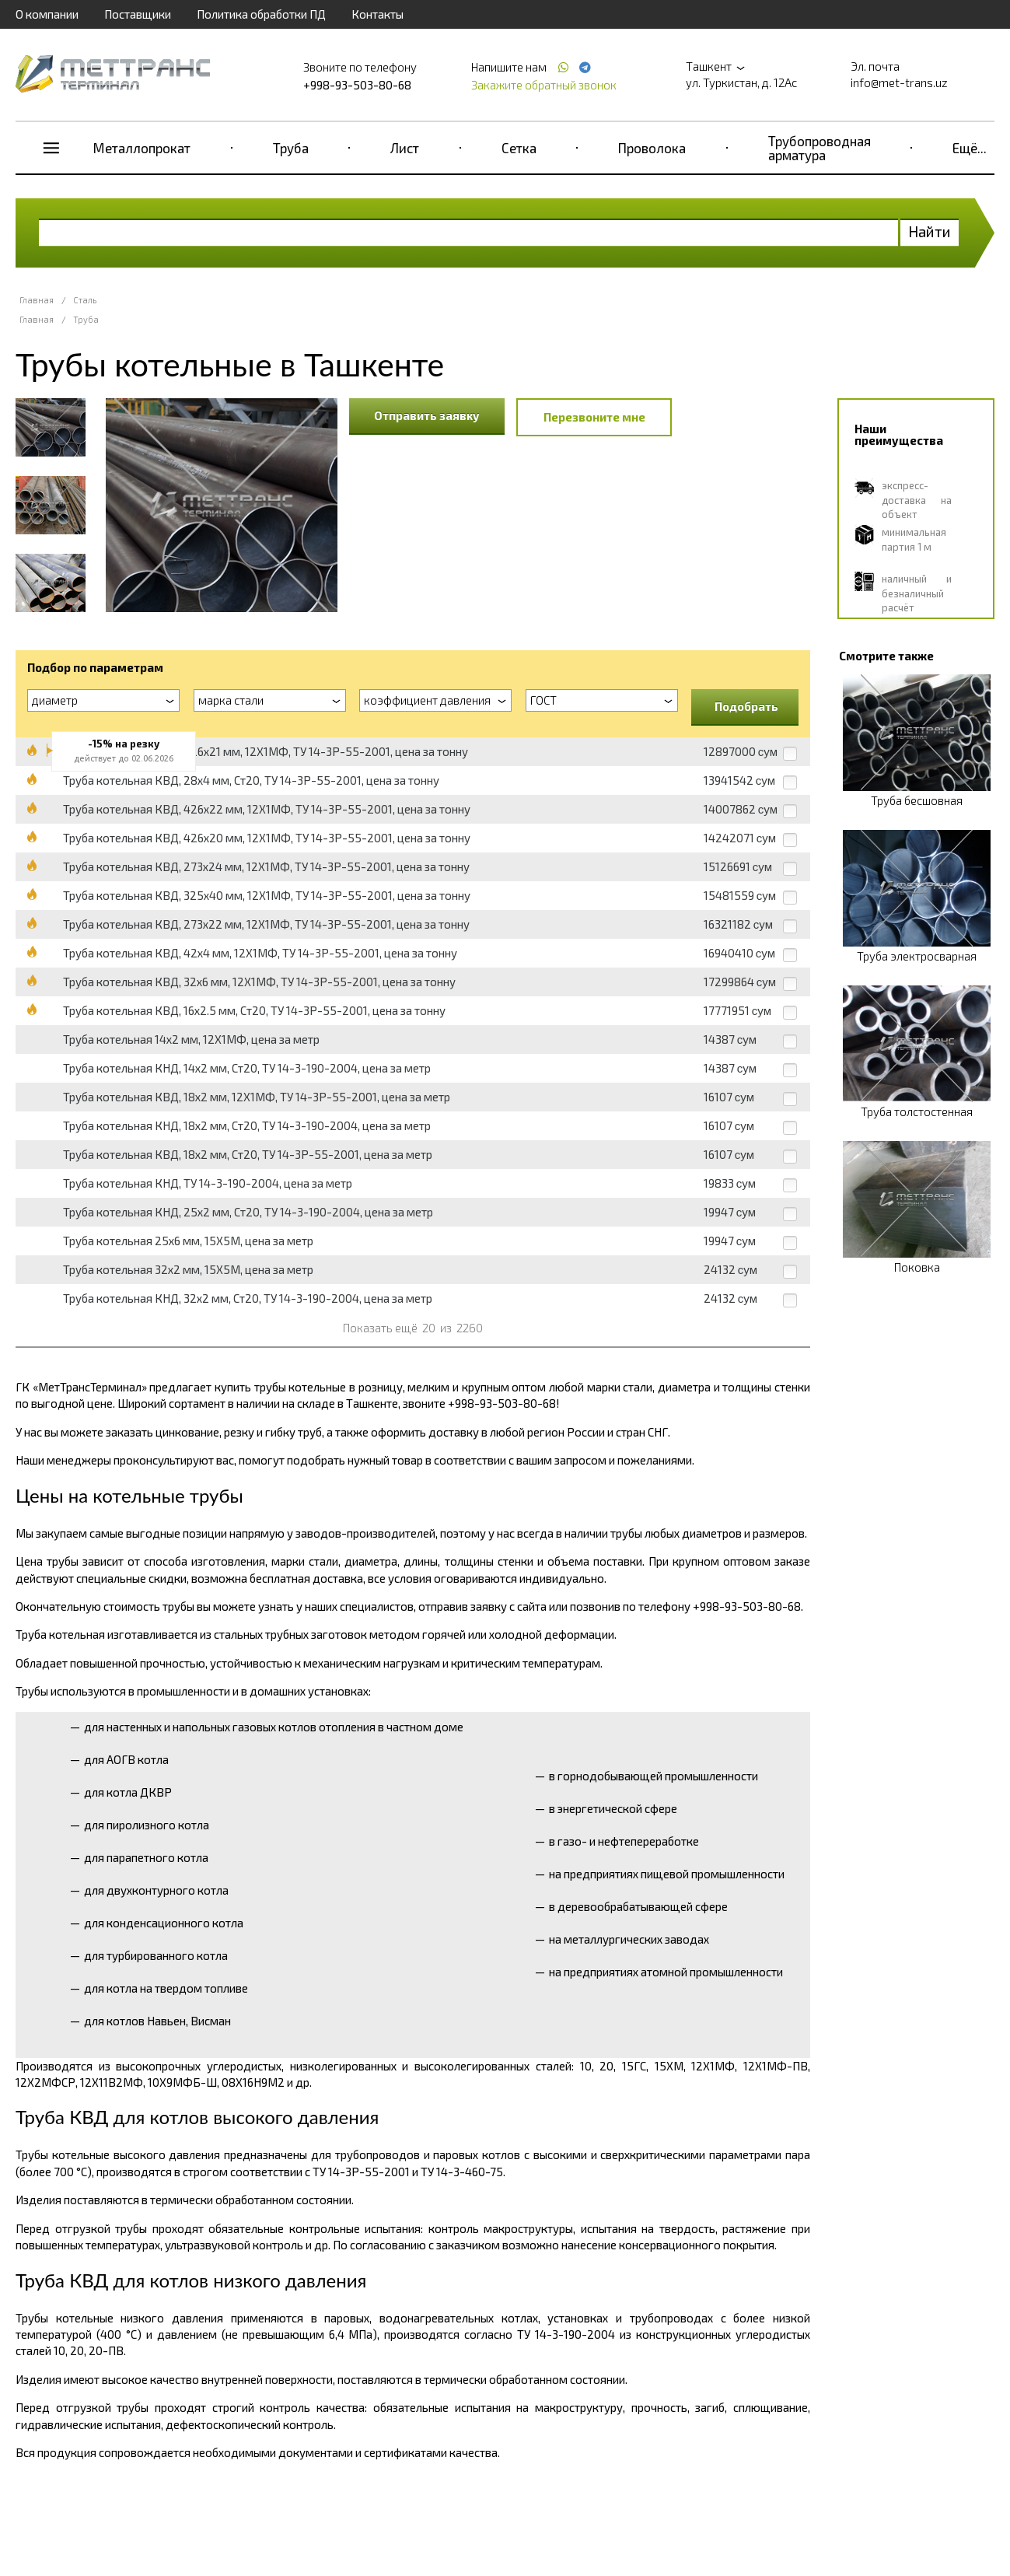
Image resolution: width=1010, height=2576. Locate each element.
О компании (47, 14)
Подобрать (746, 706)
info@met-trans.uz (899, 82)
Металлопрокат (141, 148)
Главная (36, 300)
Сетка (519, 148)
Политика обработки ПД (261, 14)
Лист (404, 148)
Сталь (84, 300)
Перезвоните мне (594, 417)
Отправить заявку (427, 415)
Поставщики (137, 14)
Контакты (377, 14)
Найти (929, 231)
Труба (291, 148)
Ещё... (969, 148)
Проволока (652, 148)
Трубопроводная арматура (819, 148)
